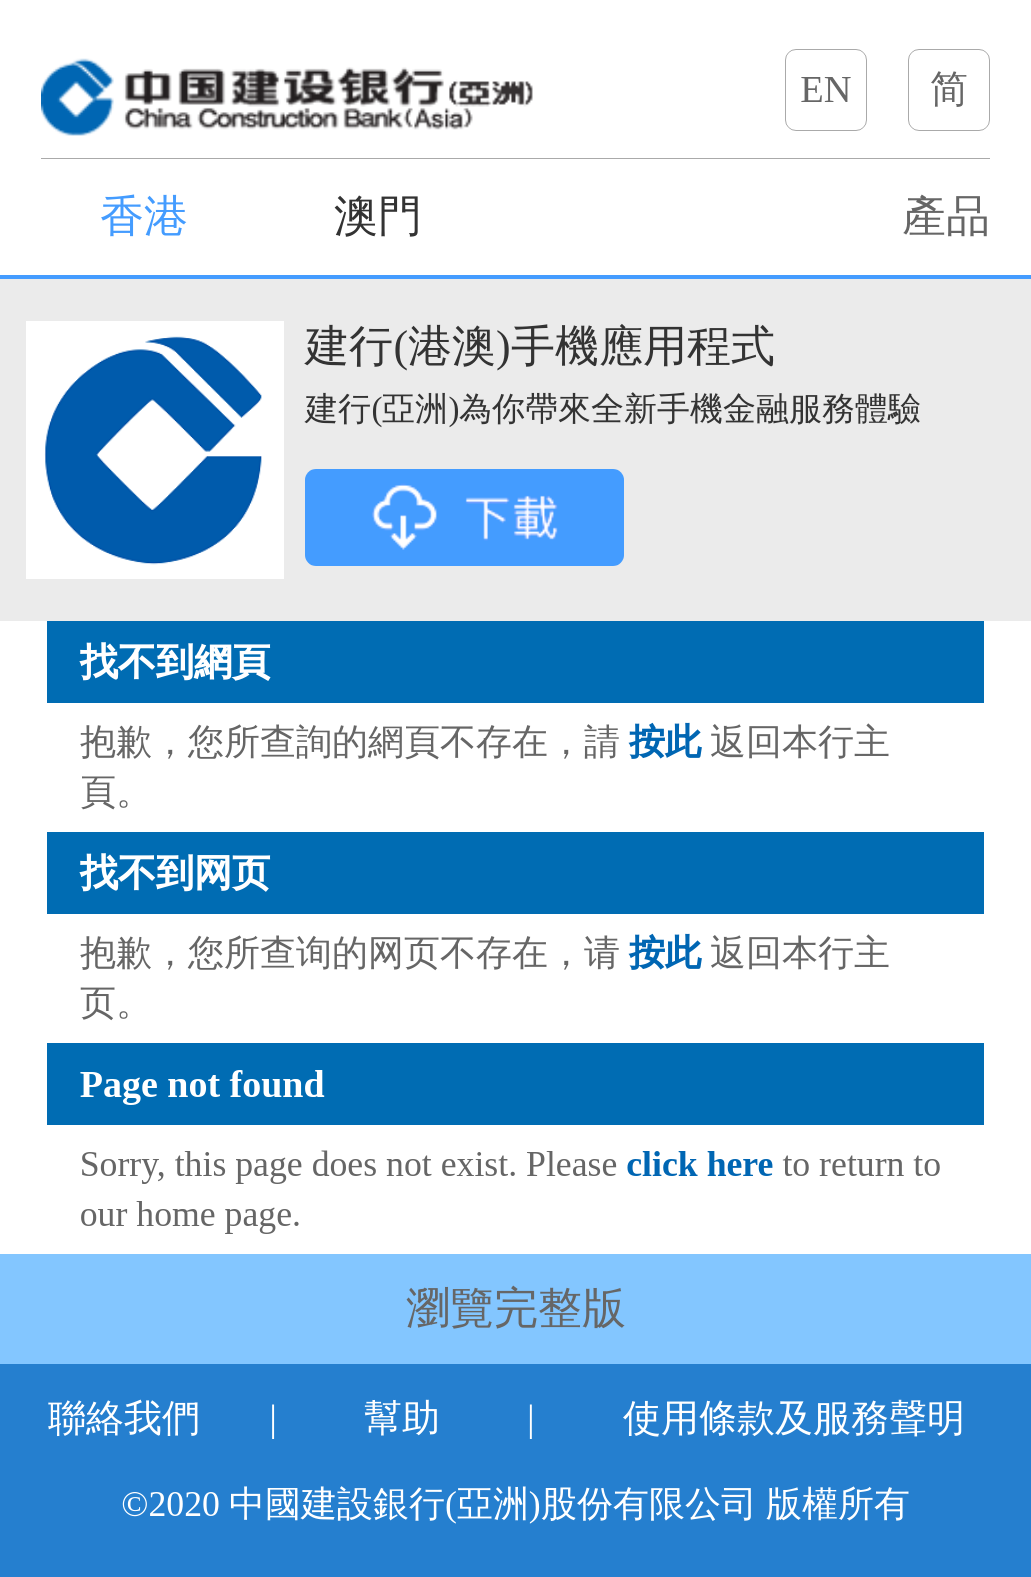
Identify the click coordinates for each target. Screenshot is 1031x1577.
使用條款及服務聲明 (794, 1418)
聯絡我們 (124, 1418)
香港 (144, 216)
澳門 (378, 216)
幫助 (402, 1418)
